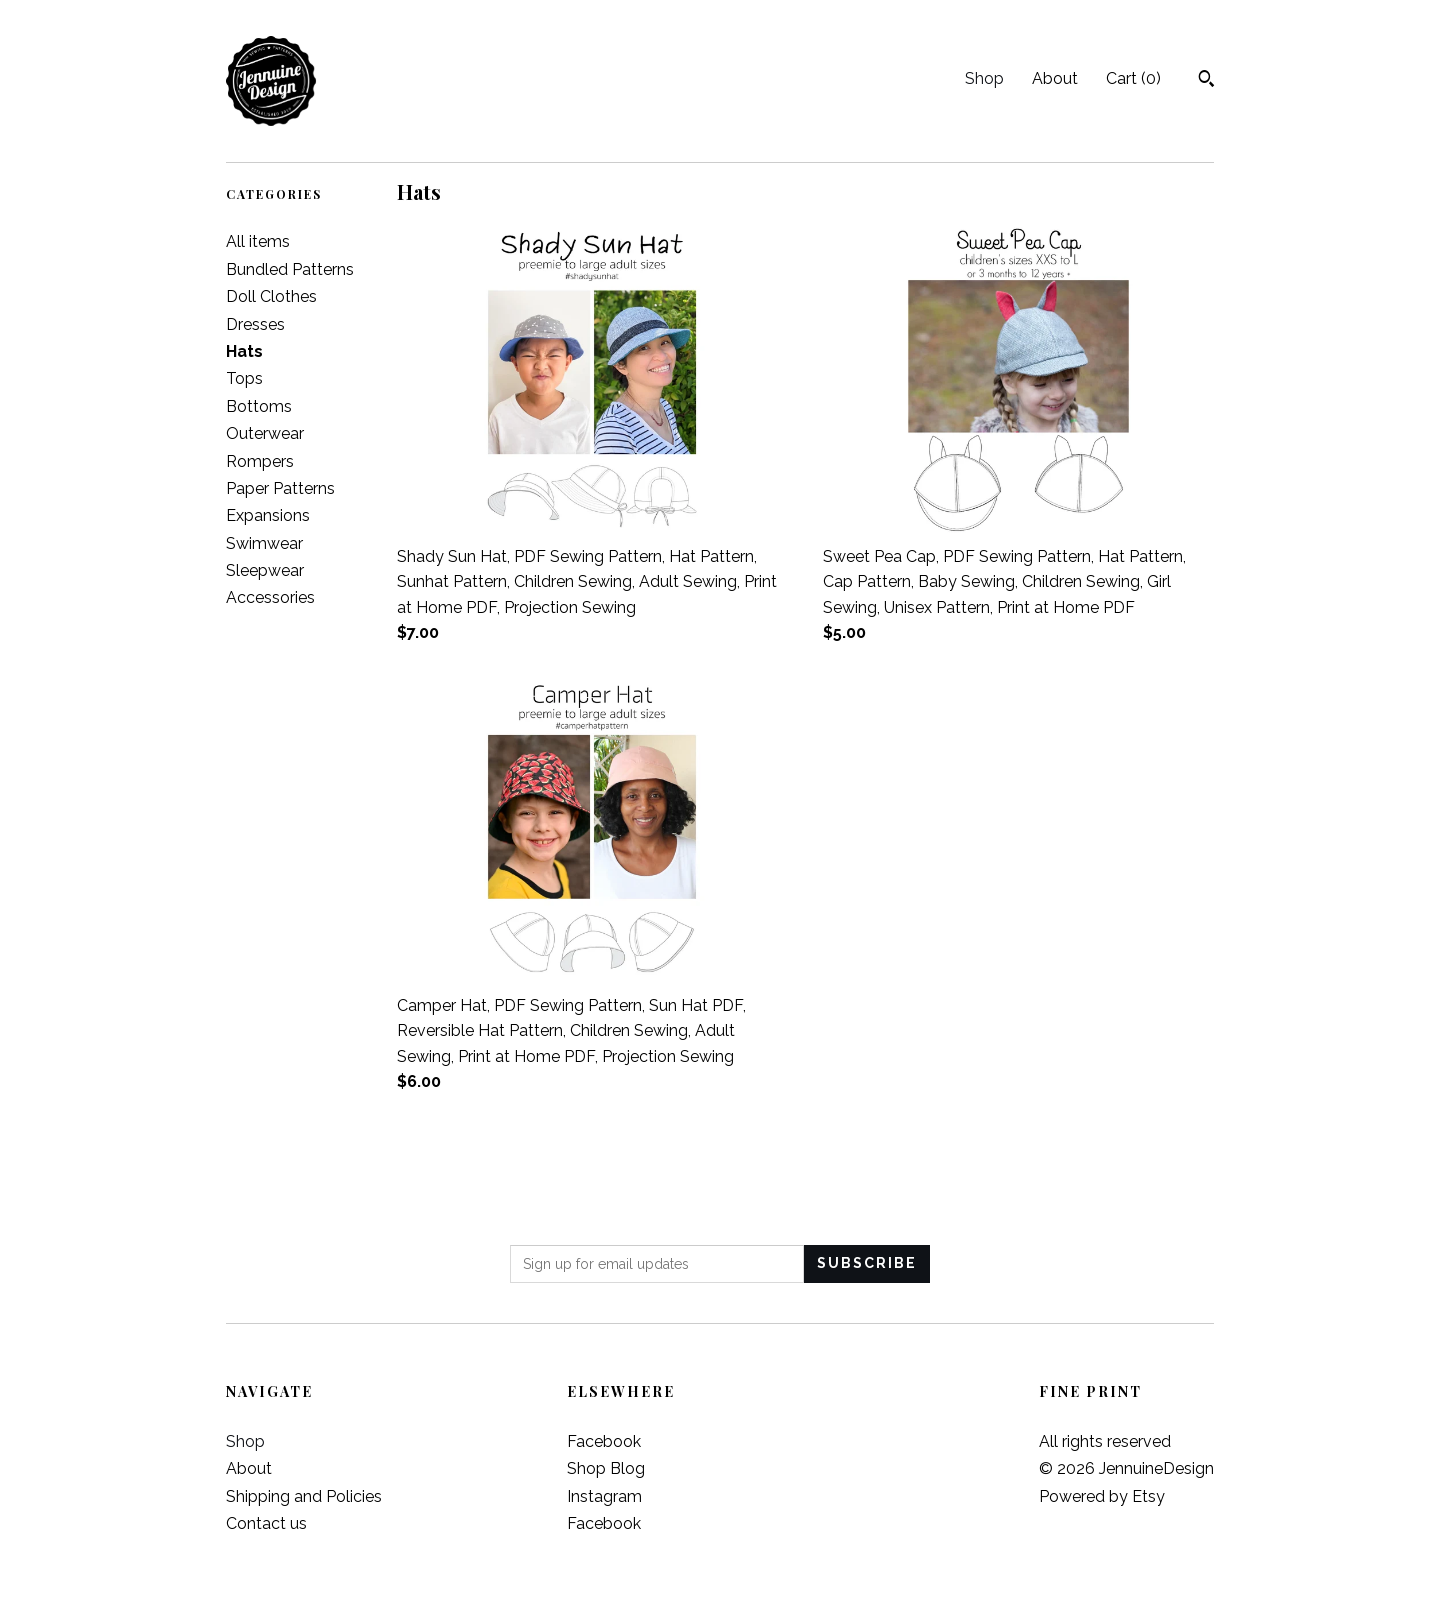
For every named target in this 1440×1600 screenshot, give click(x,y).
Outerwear (265, 433)
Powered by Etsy (1102, 1496)
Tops (244, 378)
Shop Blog (606, 1468)
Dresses (255, 324)
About (1055, 78)
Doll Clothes (271, 296)
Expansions (268, 515)
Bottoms (259, 406)
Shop (984, 78)
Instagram (604, 1496)
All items (258, 241)
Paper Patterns (280, 488)
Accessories (270, 597)
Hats (244, 351)
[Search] (1206, 81)
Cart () (1133, 78)
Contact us (266, 1523)
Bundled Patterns (290, 269)
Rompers (260, 461)
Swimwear (264, 543)
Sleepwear (265, 570)
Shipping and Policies (304, 1496)
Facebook (604, 1441)
